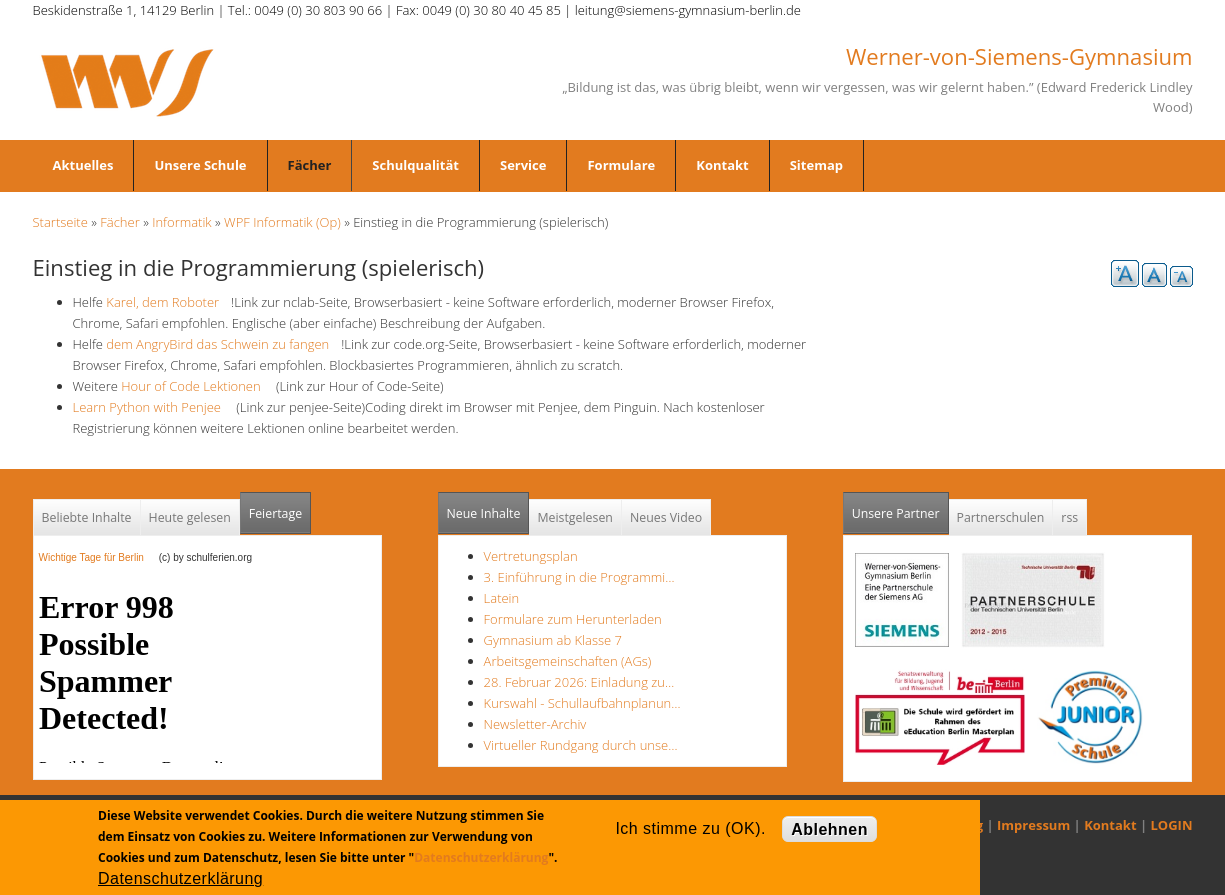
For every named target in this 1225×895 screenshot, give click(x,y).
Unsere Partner (900, 507)
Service (523, 165)
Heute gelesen (190, 517)
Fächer (310, 165)
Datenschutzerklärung (481, 857)
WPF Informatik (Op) (282, 222)
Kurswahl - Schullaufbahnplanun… (582, 703)
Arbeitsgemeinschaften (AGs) (568, 661)
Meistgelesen (575, 517)
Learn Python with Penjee (153, 407)
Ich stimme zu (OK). (690, 828)
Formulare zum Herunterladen (573, 619)
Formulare (621, 165)
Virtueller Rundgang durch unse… (581, 745)
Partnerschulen (1001, 517)
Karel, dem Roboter (167, 302)
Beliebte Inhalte (87, 517)
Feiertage (275, 513)
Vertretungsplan (531, 556)
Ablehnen (829, 829)
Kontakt (722, 165)
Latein (502, 598)
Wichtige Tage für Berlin (97, 557)
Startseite (60, 222)
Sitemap (816, 165)
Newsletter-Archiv (535, 724)
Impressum (1033, 825)
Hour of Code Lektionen (196, 386)
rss (1069, 517)
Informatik (181, 222)
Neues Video (666, 517)
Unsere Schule (200, 165)
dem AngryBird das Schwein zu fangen (223, 344)
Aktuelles (83, 165)
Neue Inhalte (484, 513)
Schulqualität (415, 165)
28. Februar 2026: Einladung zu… (579, 682)
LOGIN (1172, 825)
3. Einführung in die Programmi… (579, 577)
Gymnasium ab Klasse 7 (553, 640)
